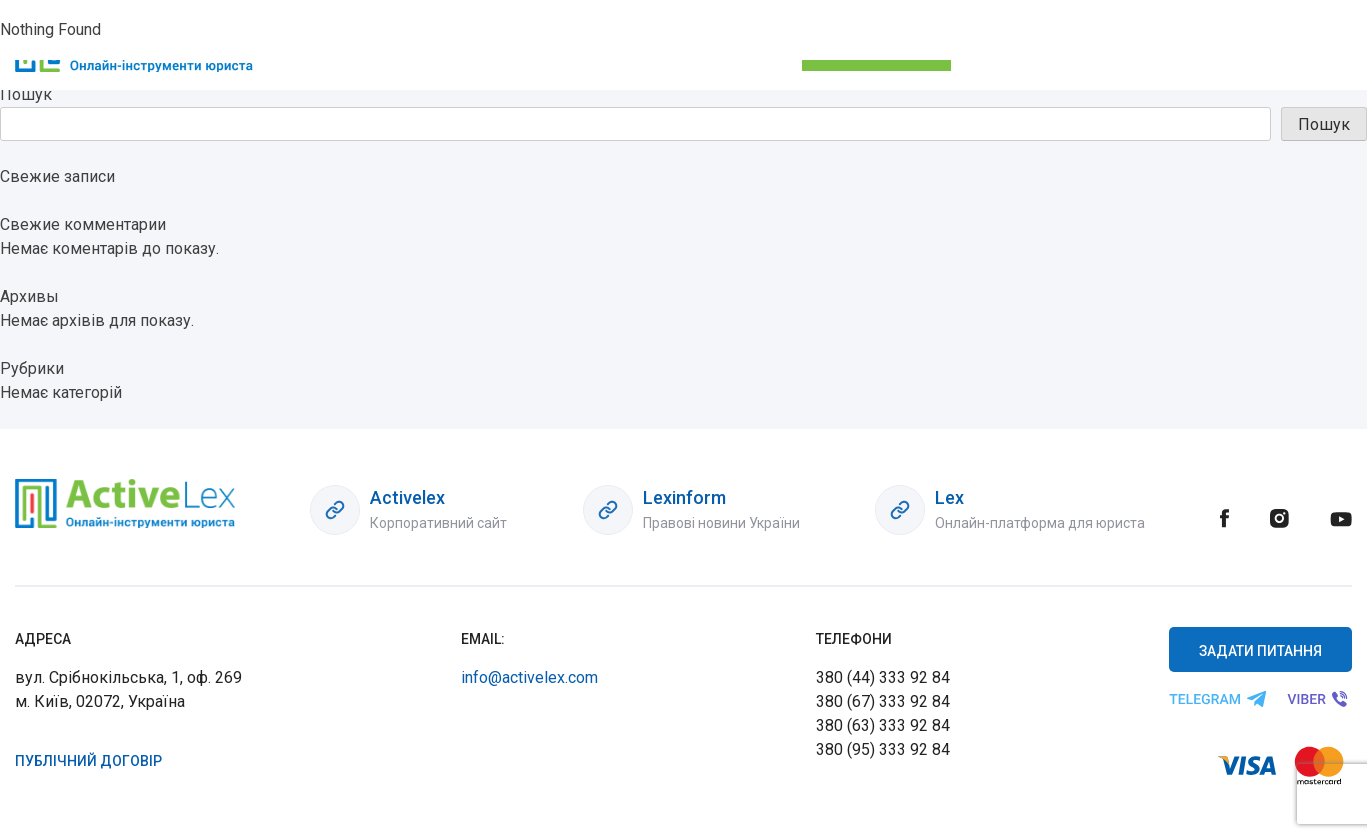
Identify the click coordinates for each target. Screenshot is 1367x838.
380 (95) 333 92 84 (883, 749)
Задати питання (1260, 651)
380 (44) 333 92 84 (883, 677)
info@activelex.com (529, 677)
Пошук (26, 94)
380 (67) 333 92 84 (883, 701)
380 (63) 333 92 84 (883, 725)
